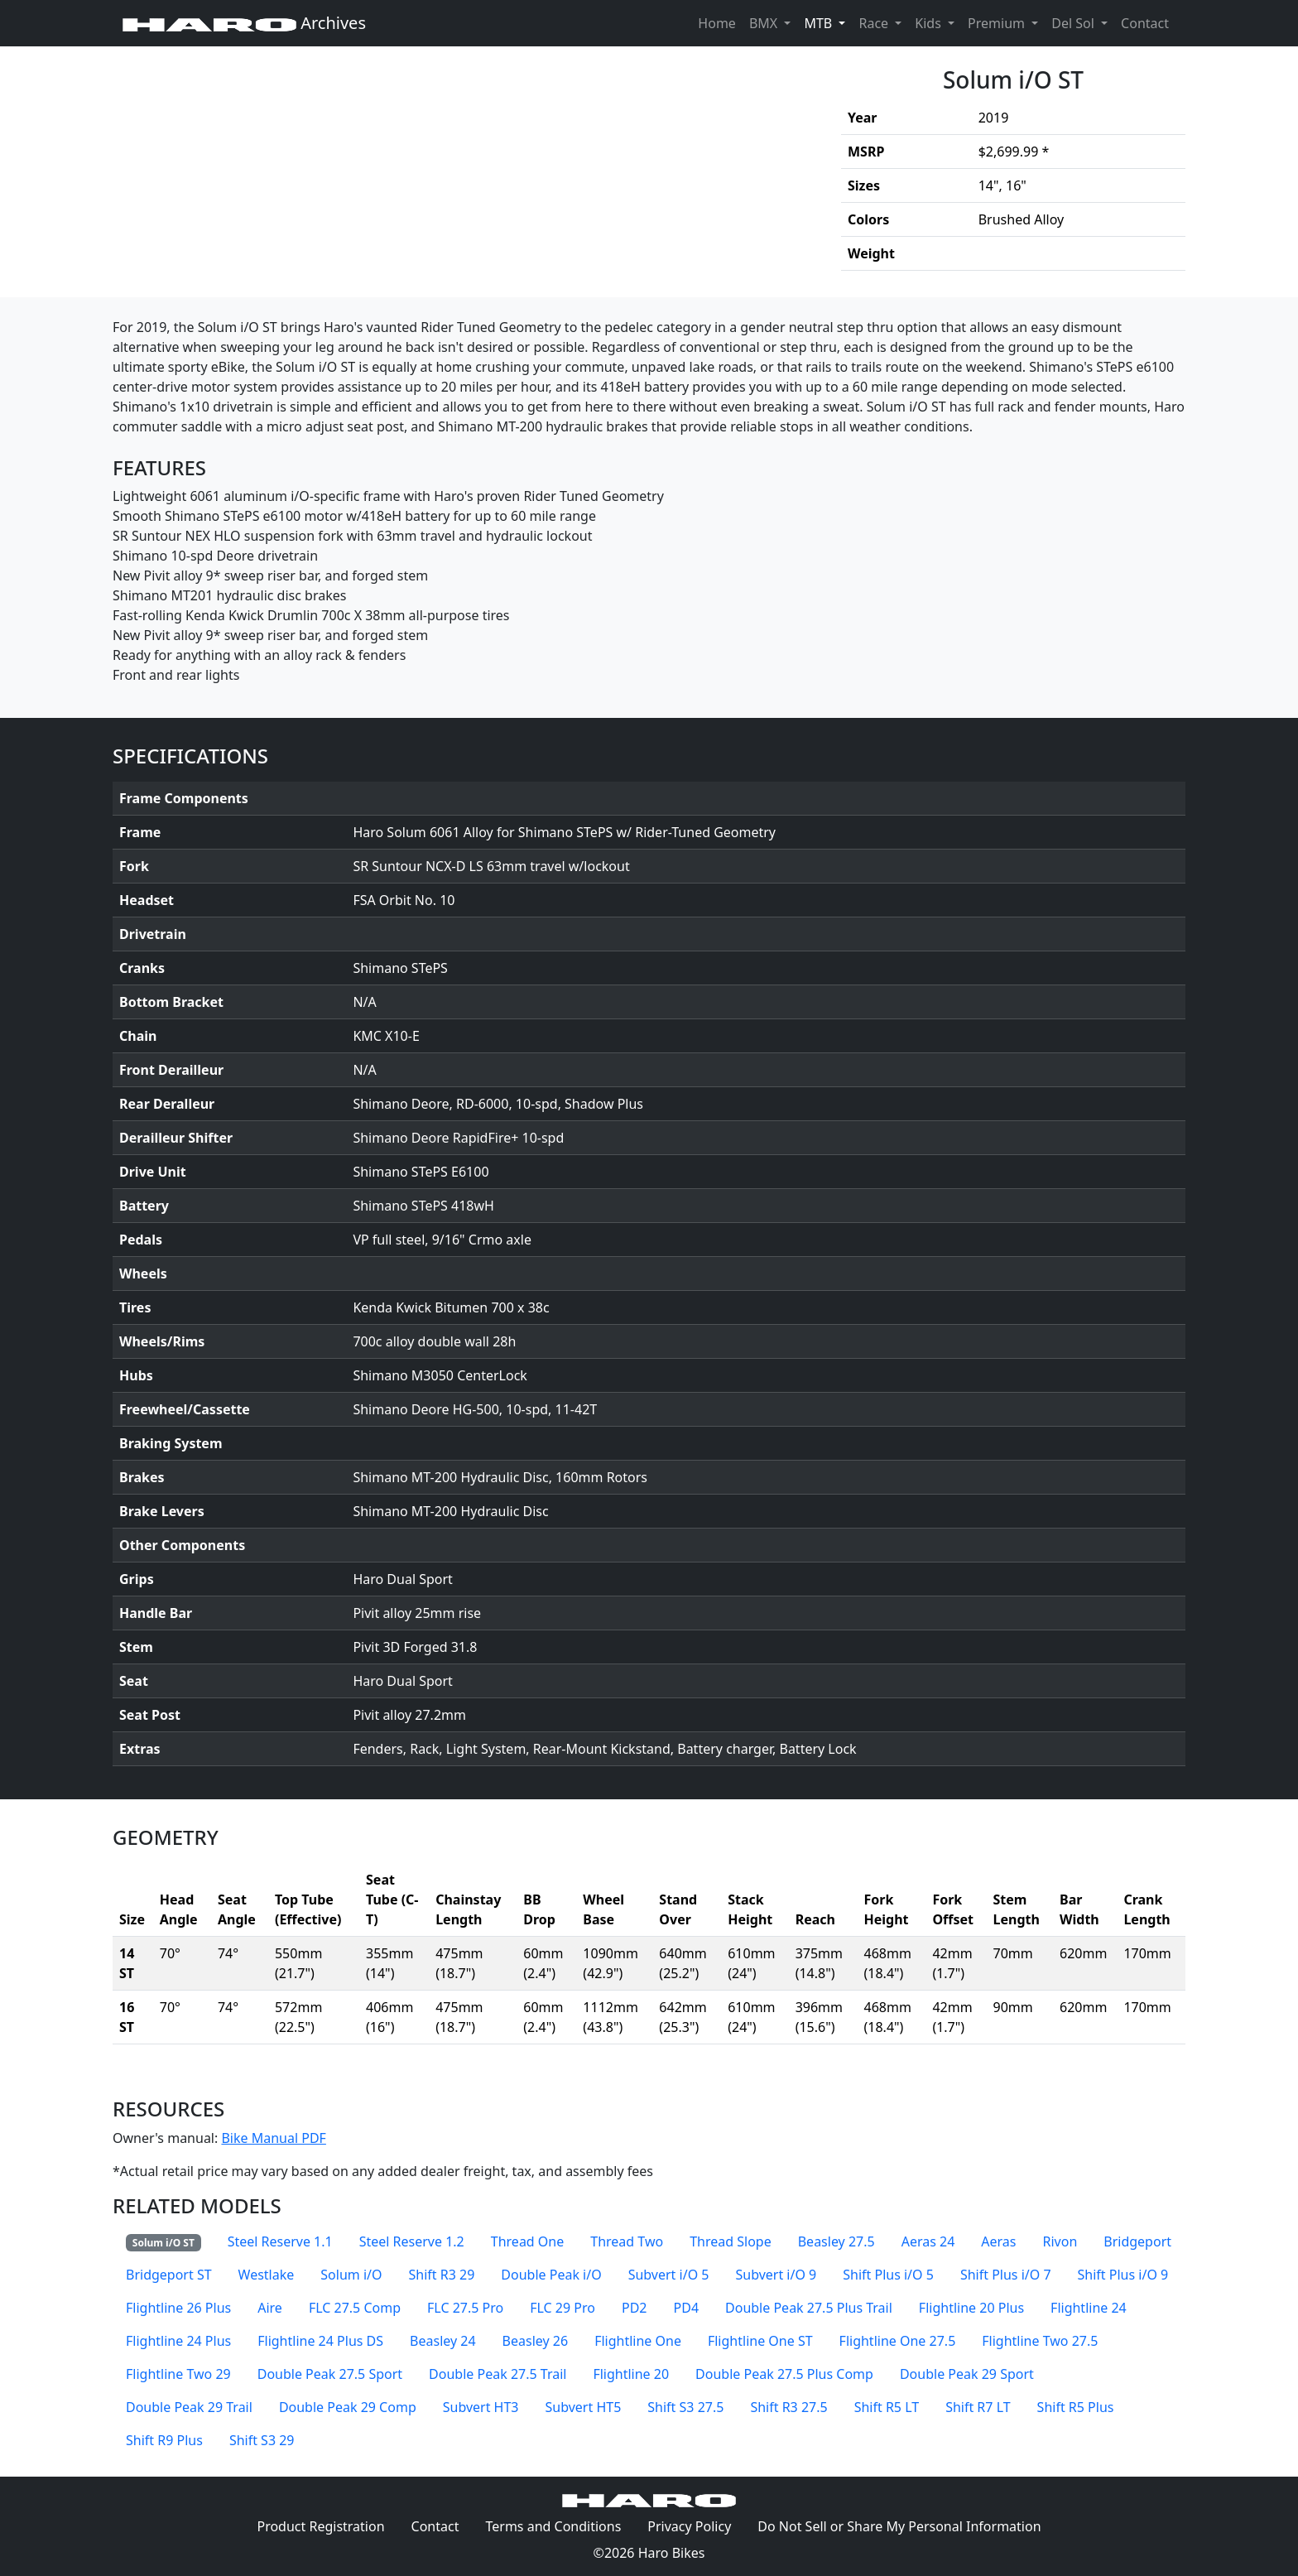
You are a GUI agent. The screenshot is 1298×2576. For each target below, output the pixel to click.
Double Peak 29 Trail (189, 2407)
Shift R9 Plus (164, 2440)
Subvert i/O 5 (668, 2274)
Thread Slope (731, 2241)
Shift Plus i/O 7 (1005, 2274)
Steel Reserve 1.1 (280, 2241)
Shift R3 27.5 (788, 2407)
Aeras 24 (928, 2241)
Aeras (998, 2241)
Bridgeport (1137, 2241)
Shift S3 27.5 (685, 2407)
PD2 (634, 2308)
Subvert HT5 (584, 2407)
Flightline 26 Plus (178, 2308)
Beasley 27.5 (836, 2241)
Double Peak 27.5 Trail (497, 2374)
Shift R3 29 (441, 2274)
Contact (1148, 22)
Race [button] (875, 23)
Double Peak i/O (551, 2274)
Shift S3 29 (262, 2440)
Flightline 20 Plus (971, 2308)
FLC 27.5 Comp (355, 2308)
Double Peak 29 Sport (967, 2374)
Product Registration (320, 2526)
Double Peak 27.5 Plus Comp (784, 2374)
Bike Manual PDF (273, 2138)
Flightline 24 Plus (178, 2341)
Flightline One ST (760, 2341)
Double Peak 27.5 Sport (329, 2374)
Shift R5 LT (886, 2407)
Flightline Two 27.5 (1040, 2341)
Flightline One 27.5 (897, 2341)
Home (717, 23)
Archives (244, 23)
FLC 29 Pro (562, 2308)
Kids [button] (930, 23)
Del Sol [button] (1074, 23)
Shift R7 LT (977, 2407)
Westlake (266, 2274)
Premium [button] (998, 23)
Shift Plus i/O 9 (1123, 2274)
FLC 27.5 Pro (465, 2308)
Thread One (527, 2241)
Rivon (1060, 2241)
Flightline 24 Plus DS (320, 2341)
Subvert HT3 (481, 2407)
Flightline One (637, 2341)
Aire (269, 2308)
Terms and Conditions (559, 2525)
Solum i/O (351, 2274)
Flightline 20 (631, 2374)
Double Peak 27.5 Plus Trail (808, 2308)
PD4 (686, 2308)
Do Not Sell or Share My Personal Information (899, 2526)
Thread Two (626, 2241)
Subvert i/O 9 (775, 2274)
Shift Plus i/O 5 (888, 2274)
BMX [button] (765, 23)
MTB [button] (828, 22)
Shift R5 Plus (1075, 2407)
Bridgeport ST (169, 2274)
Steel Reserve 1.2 (411, 2241)
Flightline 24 (1088, 2308)
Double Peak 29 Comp (347, 2407)
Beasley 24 (443, 2341)
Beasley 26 (535, 2341)
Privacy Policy (695, 2525)
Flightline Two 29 (178, 2374)
